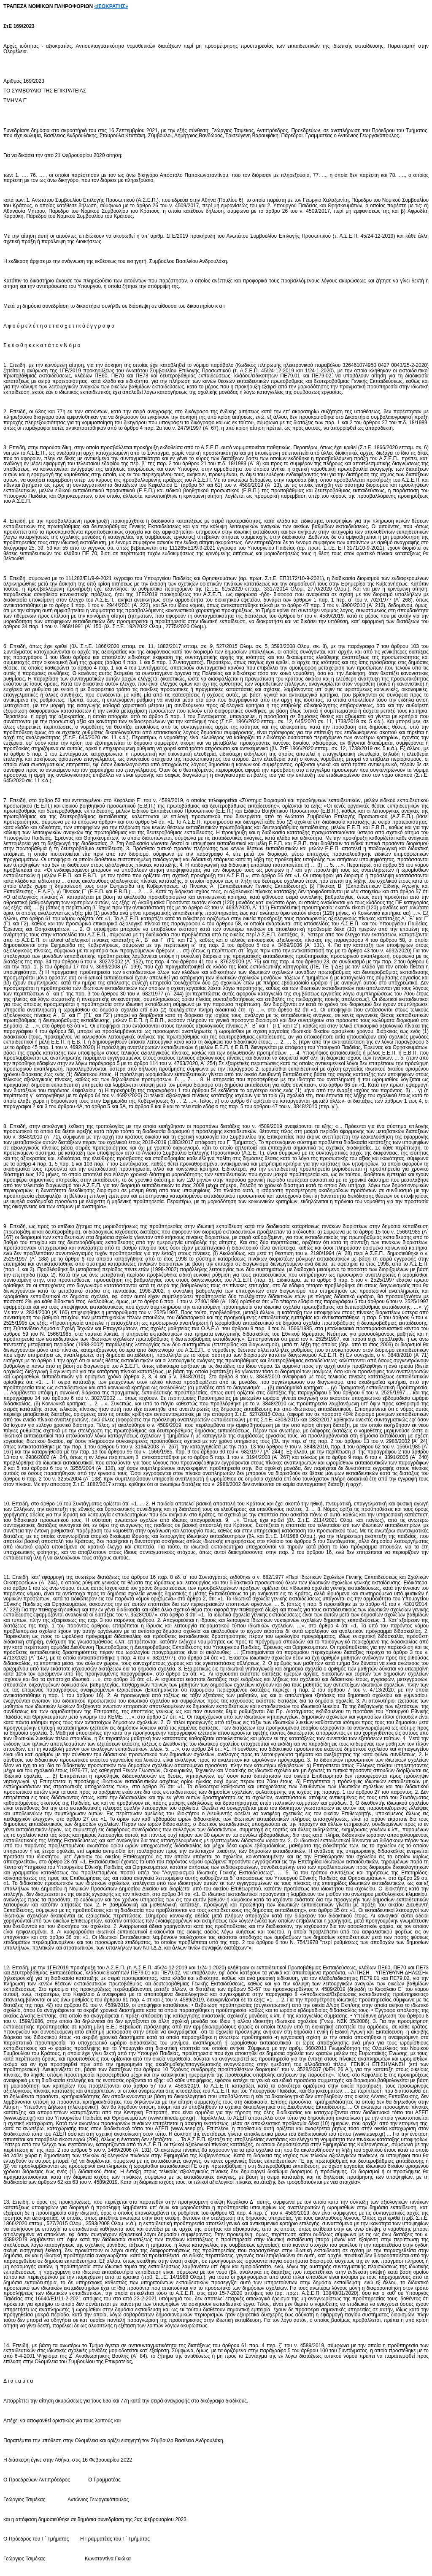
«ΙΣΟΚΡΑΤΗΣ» (111, 6)
